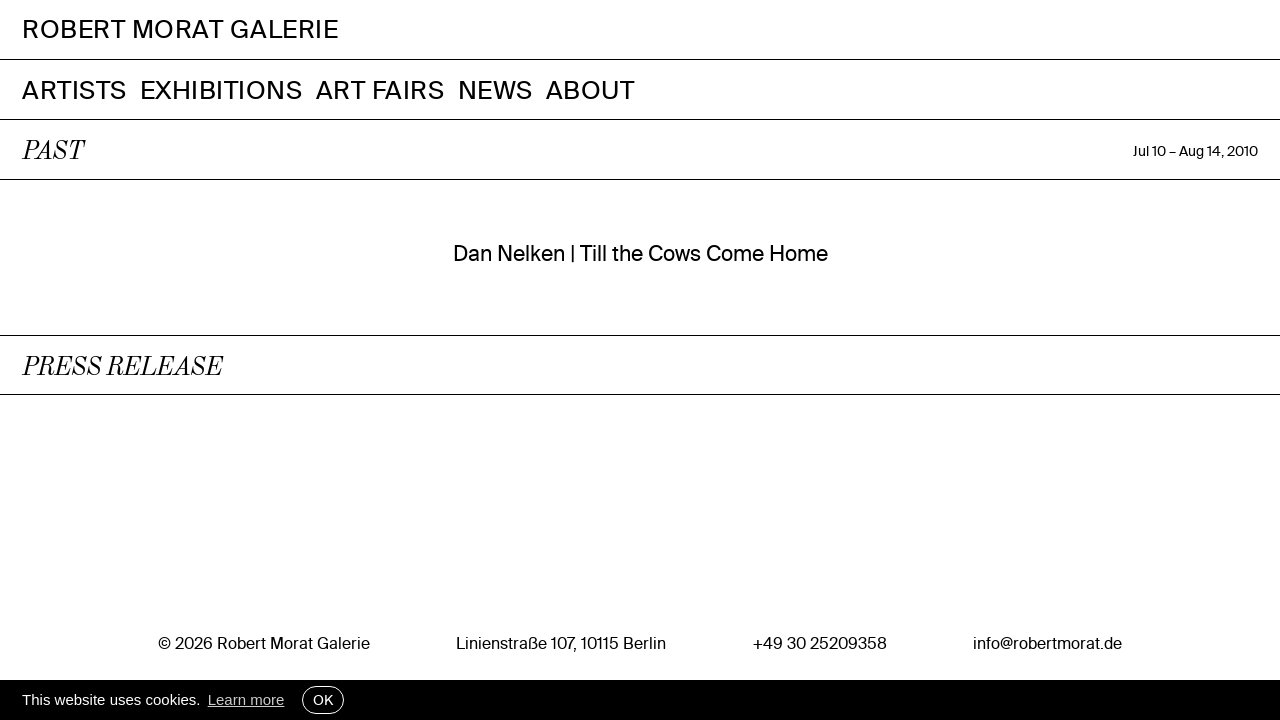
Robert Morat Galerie (180, 29)
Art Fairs (380, 89)
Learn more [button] (246, 699)
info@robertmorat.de (1047, 643)
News (495, 89)
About (590, 89)
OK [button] (323, 700)
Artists (74, 89)
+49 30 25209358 (820, 643)
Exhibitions (221, 89)
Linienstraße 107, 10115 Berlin (561, 643)
